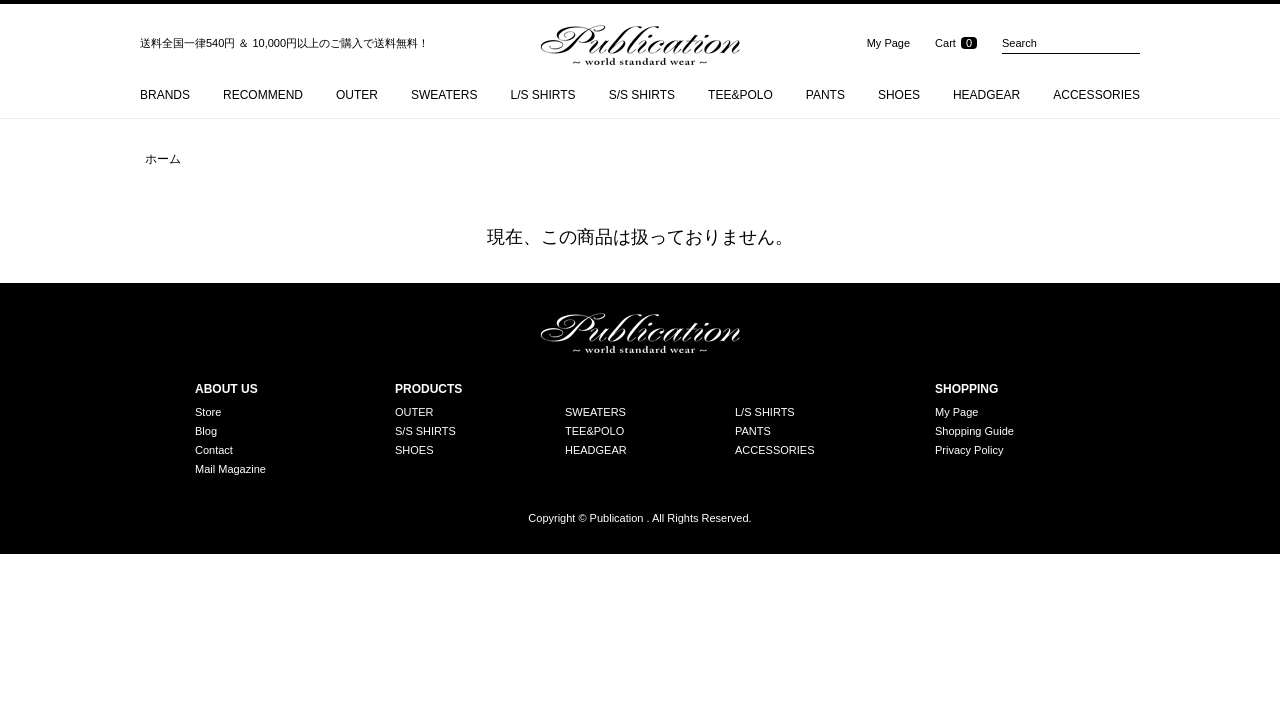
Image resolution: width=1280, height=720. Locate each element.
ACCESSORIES (1096, 95)
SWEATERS (444, 95)
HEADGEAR (986, 95)
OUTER (357, 95)
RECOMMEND (263, 95)
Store (208, 412)
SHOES (899, 95)
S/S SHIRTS (642, 95)
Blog (206, 431)
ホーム (163, 159)
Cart (945, 43)
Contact (214, 450)
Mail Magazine (230, 469)
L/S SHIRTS (542, 95)
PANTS (825, 95)
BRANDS (165, 95)
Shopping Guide (974, 431)
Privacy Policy (969, 450)
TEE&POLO (740, 95)
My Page (888, 43)
